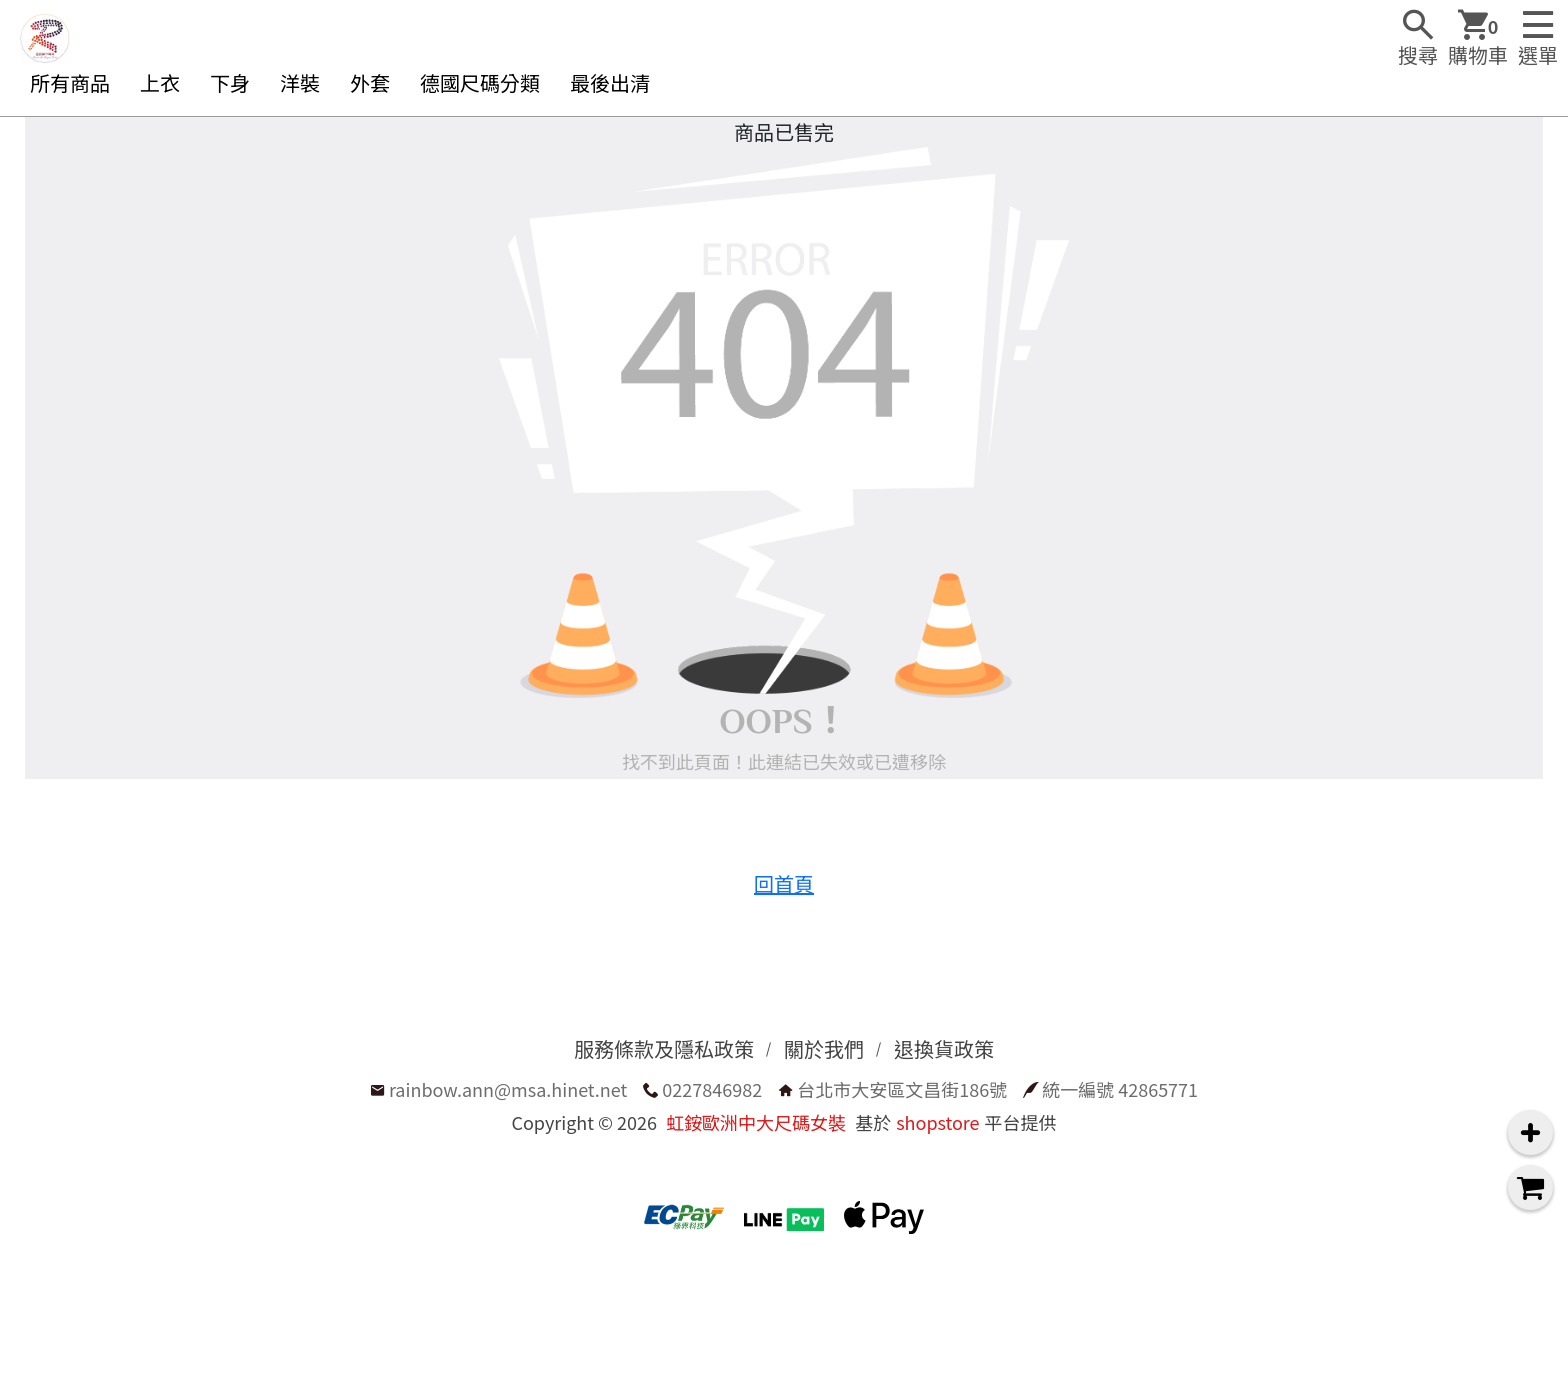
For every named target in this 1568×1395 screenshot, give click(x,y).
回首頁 (784, 883)
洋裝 (300, 82)
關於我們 (824, 1048)
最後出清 (610, 82)
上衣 (160, 82)
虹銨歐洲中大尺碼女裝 (756, 1122)
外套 (370, 82)
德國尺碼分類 (480, 82)
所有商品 (70, 82)
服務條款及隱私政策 (664, 1048)
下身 (230, 82)
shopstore (937, 1122)
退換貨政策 (944, 1048)
